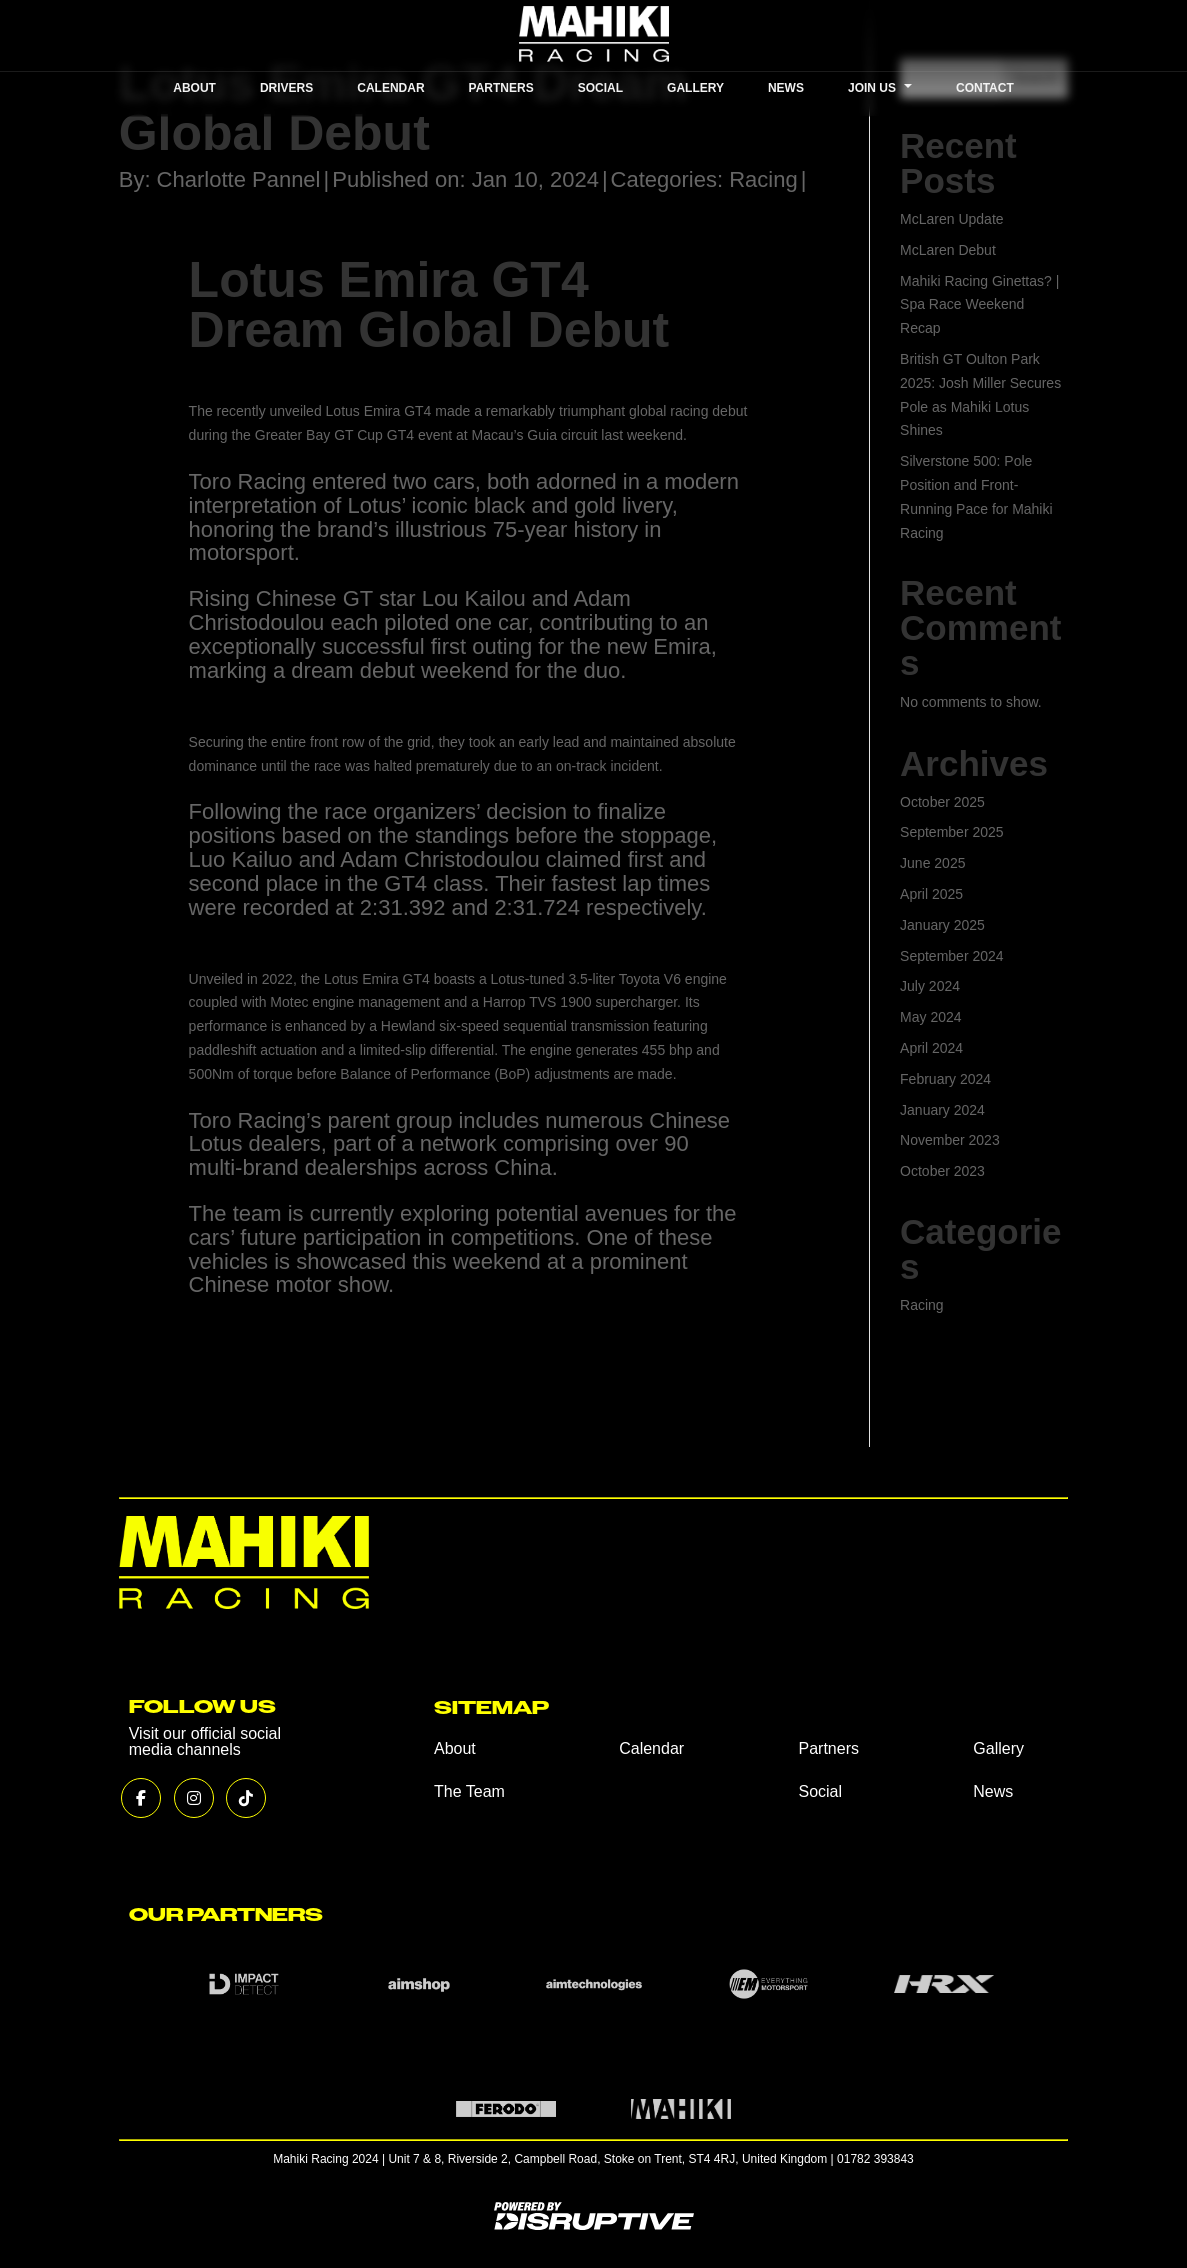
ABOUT (194, 88)
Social (820, 1791)
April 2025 (931, 894)
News (993, 1791)
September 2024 (952, 956)
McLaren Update (952, 219)
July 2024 (930, 986)
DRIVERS (286, 88)
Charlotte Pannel (239, 179)
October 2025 (942, 802)
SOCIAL (600, 88)
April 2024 (931, 1048)
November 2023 (950, 1140)
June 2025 (932, 863)
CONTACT (985, 88)
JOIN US (880, 88)
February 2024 (945, 1079)
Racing (763, 179)
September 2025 (952, 832)
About (455, 1748)
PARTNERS (501, 88)
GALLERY (695, 88)
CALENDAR (390, 88)
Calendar (651, 1748)
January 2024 (942, 1110)
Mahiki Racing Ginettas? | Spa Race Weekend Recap (979, 305)
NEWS (786, 88)
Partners (828, 1748)
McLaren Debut (948, 250)
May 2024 (930, 1017)
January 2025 (942, 925)
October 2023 (942, 1171)
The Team (469, 1791)
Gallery (998, 1748)
